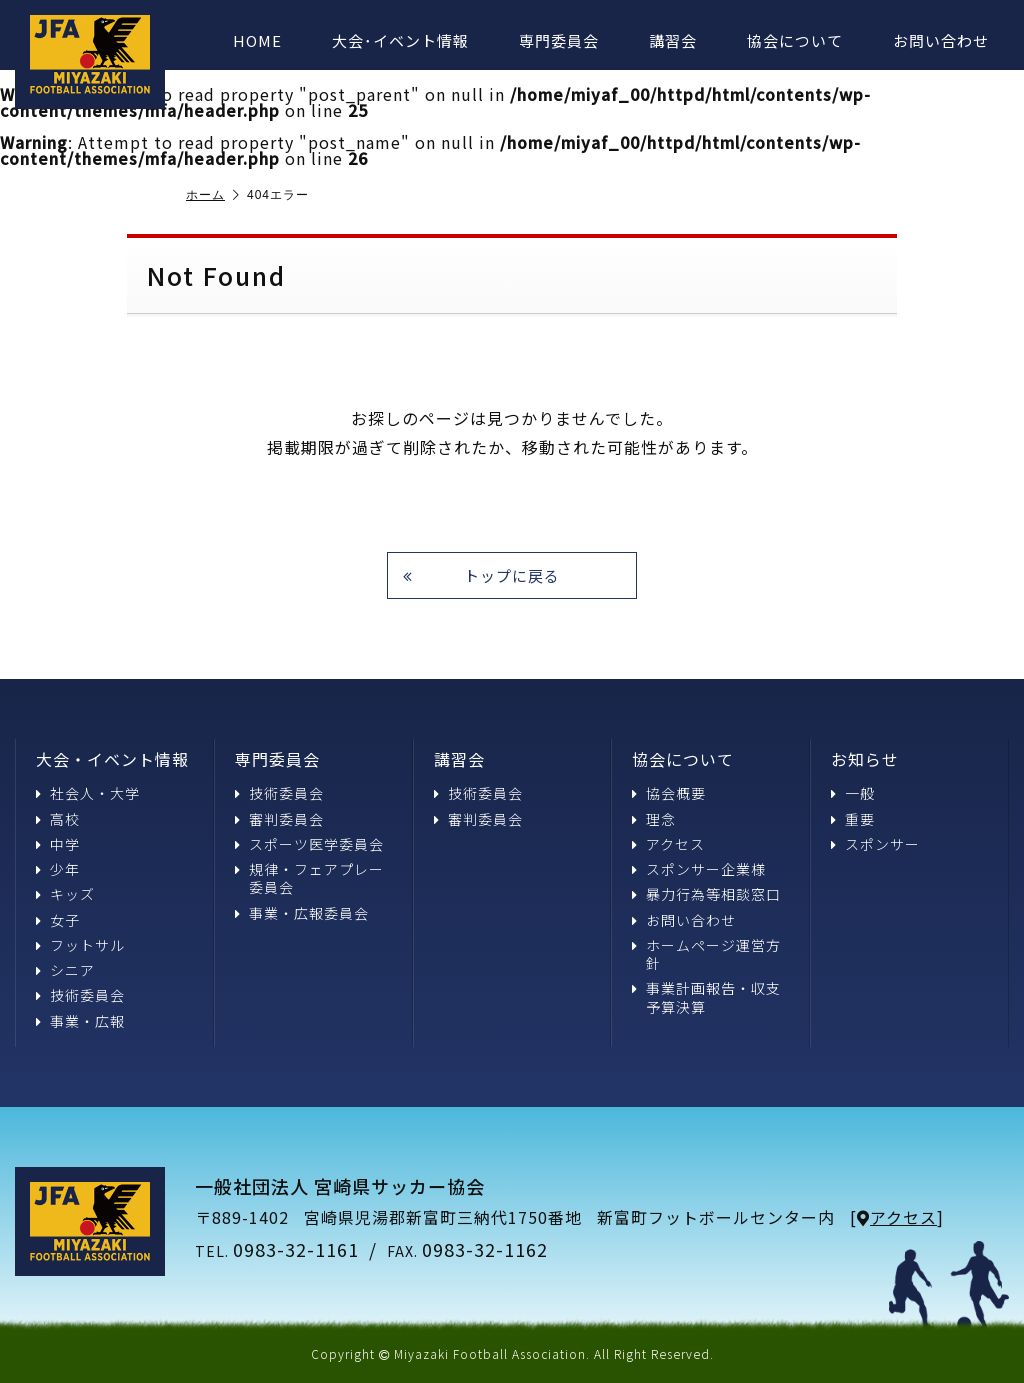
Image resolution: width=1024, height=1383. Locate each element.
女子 (58, 919)
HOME (257, 40)
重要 (853, 819)
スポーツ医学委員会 (309, 844)
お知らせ (865, 759)
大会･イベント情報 (400, 40)
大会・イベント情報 (112, 759)
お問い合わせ (941, 40)
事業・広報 (80, 1020)
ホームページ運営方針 (706, 954)
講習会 (673, 40)
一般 (853, 793)
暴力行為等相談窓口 (706, 894)
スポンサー (875, 844)
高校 (58, 819)
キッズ (65, 894)
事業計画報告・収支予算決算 (706, 997)
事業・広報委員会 (302, 912)
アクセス (668, 844)
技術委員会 (80, 995)
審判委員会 (279, 819)
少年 (58, 869)
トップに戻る (481, 575)
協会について (795, 40)
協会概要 (669, 793)
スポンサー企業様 (699, 869)
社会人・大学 (88, 793)
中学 (58, 844)
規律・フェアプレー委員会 (309, 878)
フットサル (80, 945)
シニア (65, 970)
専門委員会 (559, 40)
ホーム (213, 195)
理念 (654, 819)
